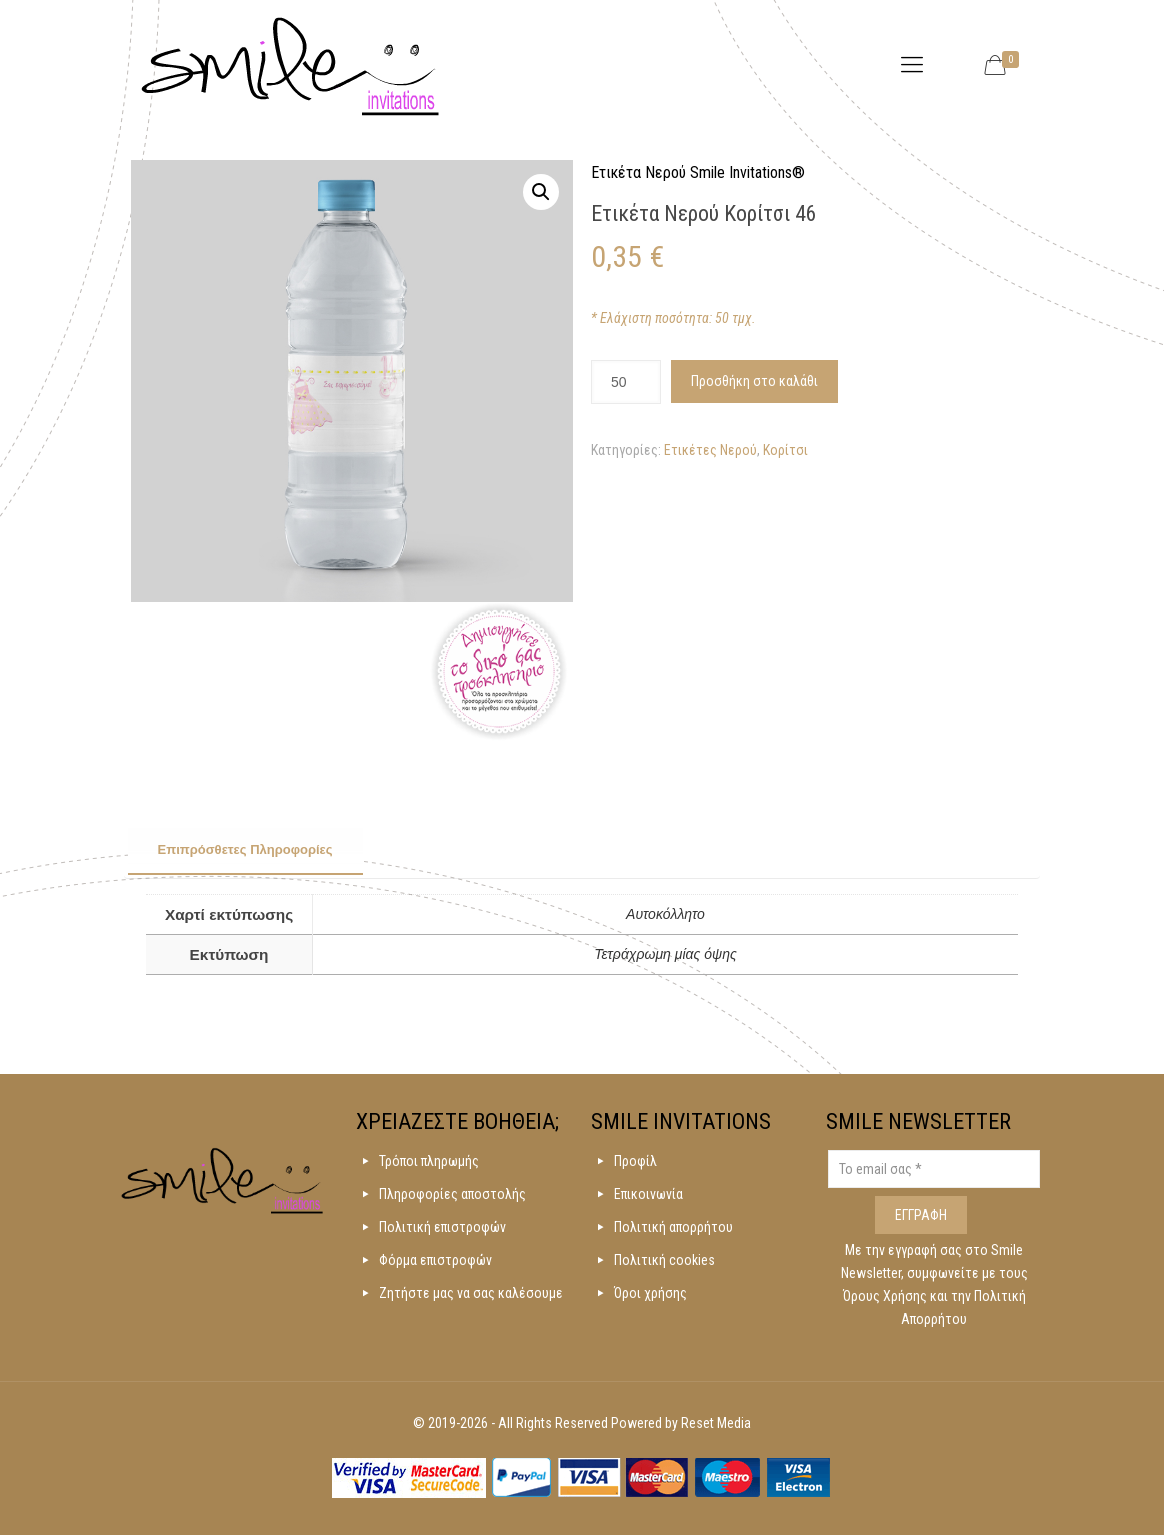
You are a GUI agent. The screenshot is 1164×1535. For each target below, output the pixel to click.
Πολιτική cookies (664, 1260)
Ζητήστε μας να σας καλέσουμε (471, 1293)
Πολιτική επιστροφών (442, 1227)
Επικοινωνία (648, 1194)
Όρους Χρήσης (886, 1296)
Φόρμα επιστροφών (435, 1260)
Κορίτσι (785, 450)
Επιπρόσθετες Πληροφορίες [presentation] (245, 849)
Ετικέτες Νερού (710, 450)
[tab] (245, 851)
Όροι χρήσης (650, 1293)
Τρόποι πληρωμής (429, 1161)
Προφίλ (635, 1161)
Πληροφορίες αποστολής (452, 1194)
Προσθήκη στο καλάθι (754, 381)
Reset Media (716, 1423)
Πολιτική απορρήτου (673, 1227)
